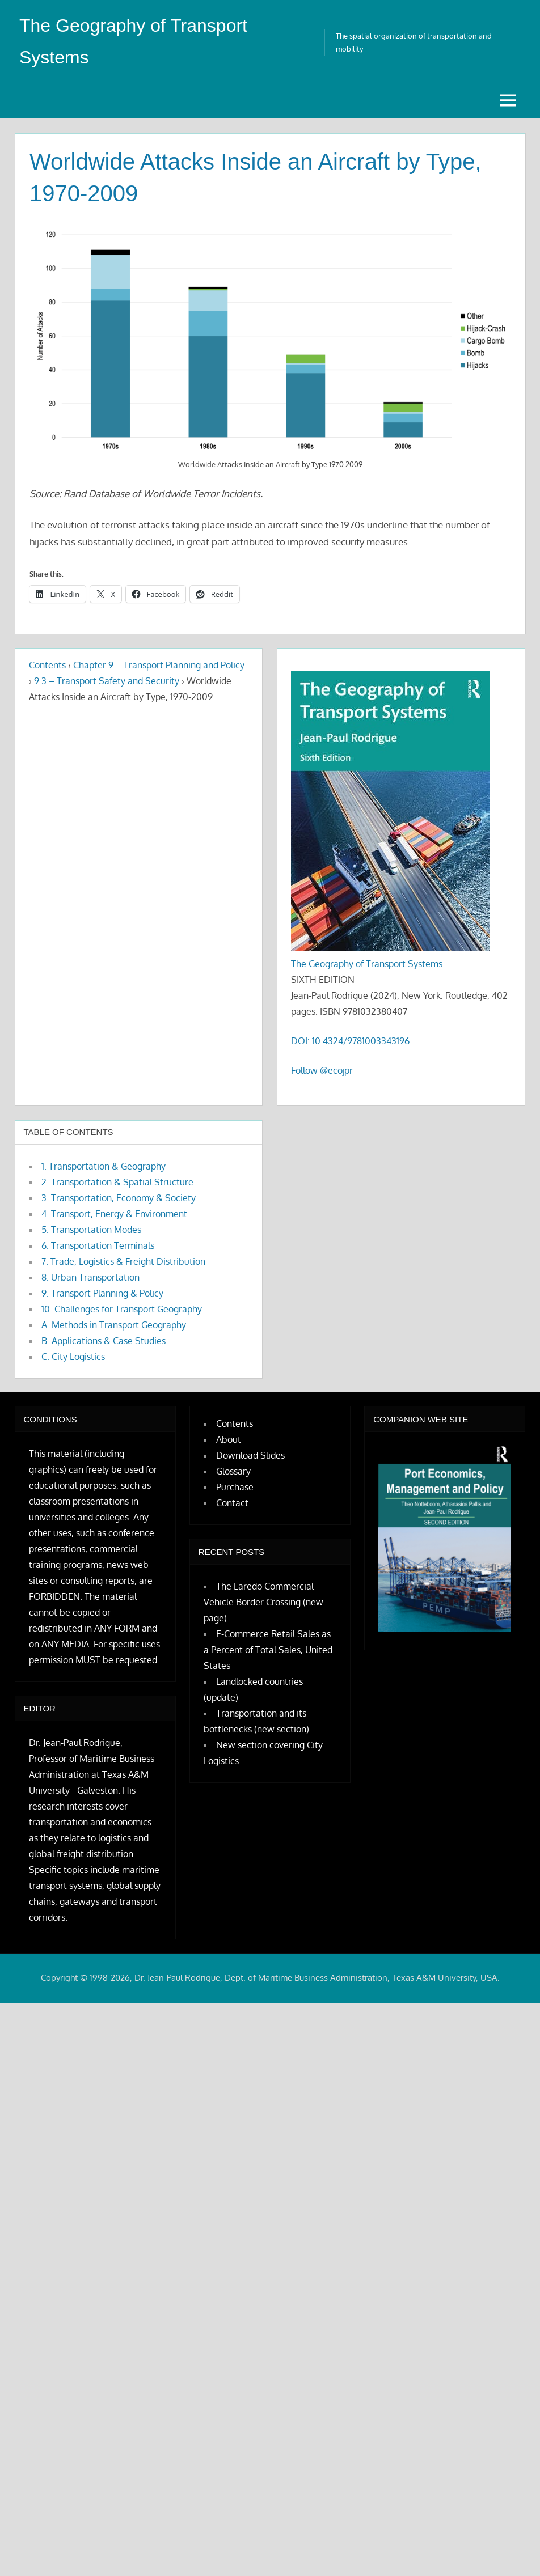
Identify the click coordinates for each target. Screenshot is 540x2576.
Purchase (235, 1487)
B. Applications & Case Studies (103, 1340)
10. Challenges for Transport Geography (121, 1309)
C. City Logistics (73, 1356)
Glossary (233, 1471)
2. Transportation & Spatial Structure (117, 1182)
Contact (232, 1503)
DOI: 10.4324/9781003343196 (350, 1040)
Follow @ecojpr (322, 1070)
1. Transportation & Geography (103, 1166)
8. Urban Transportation (90, 1277)
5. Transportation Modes (91, 1229)
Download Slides (250, 1455)
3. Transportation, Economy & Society (118, 1198)
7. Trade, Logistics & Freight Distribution (123, 1261)
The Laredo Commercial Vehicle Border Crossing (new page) (263, 1602)
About (228, 1439)
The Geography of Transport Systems (366, 963)
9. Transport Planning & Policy (102, 1293)
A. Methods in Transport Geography (113, 1325)
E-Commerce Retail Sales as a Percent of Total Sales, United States (268, 1649)
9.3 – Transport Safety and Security (106, 681)
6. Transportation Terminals (97, 1245)
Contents (47, 665)
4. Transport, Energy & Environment (114, 1213)
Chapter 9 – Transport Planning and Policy (158, 665)
